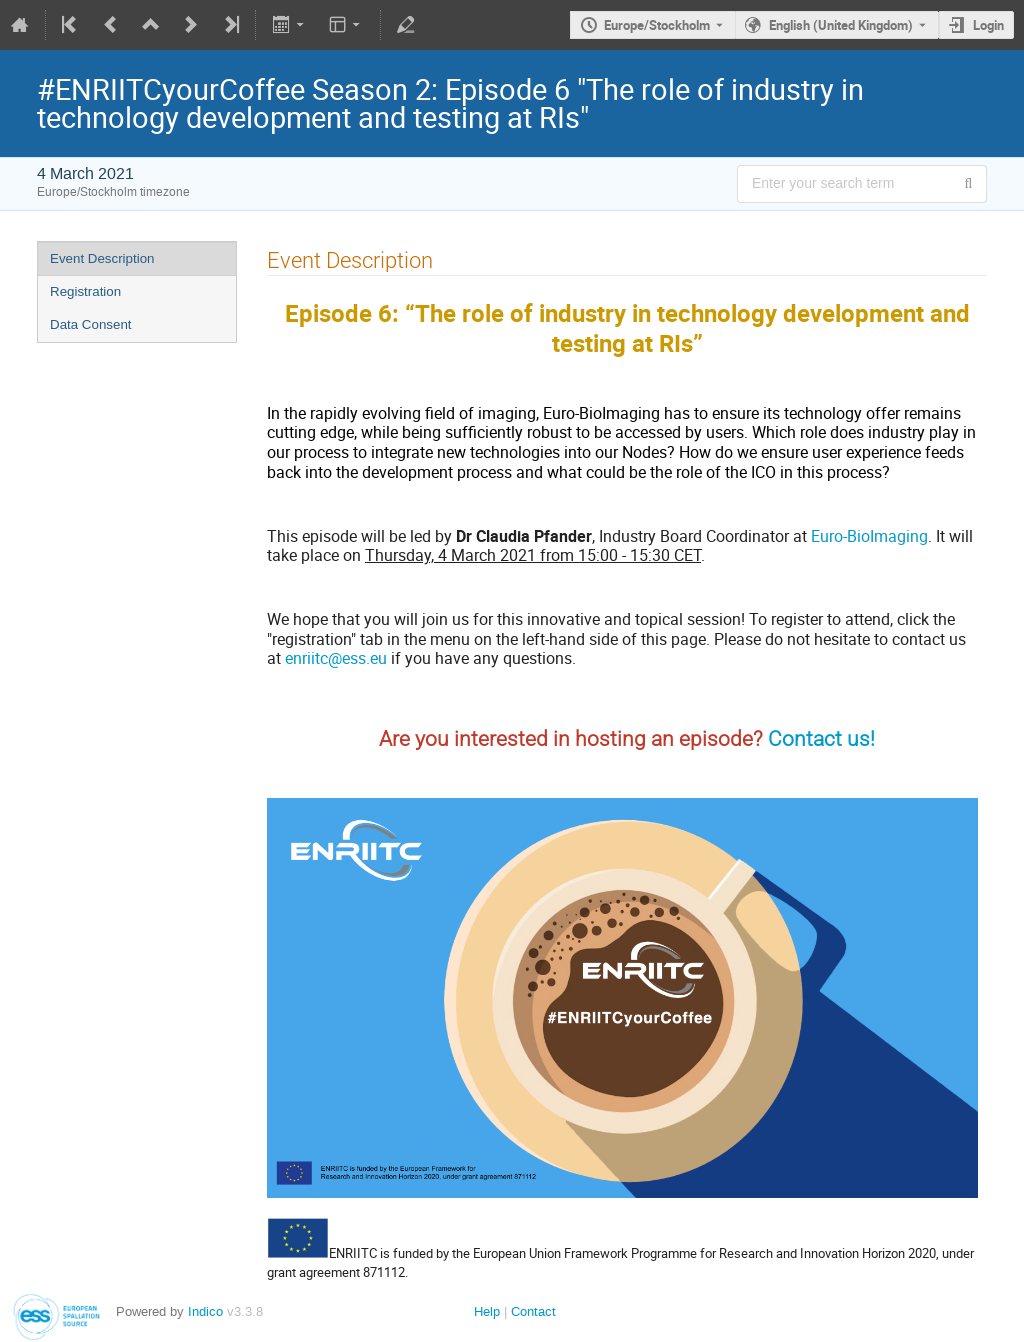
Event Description (102, 258)
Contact (533, 1311)
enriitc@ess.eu (336, 658)
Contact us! (821, 739)
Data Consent (91, 324)
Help (487, 1311)
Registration (85, 291)
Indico (205, 1311)
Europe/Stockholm (657, 25)
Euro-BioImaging (869, 536)
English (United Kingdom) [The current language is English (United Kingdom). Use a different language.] (841, 25)
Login (988, 25)
